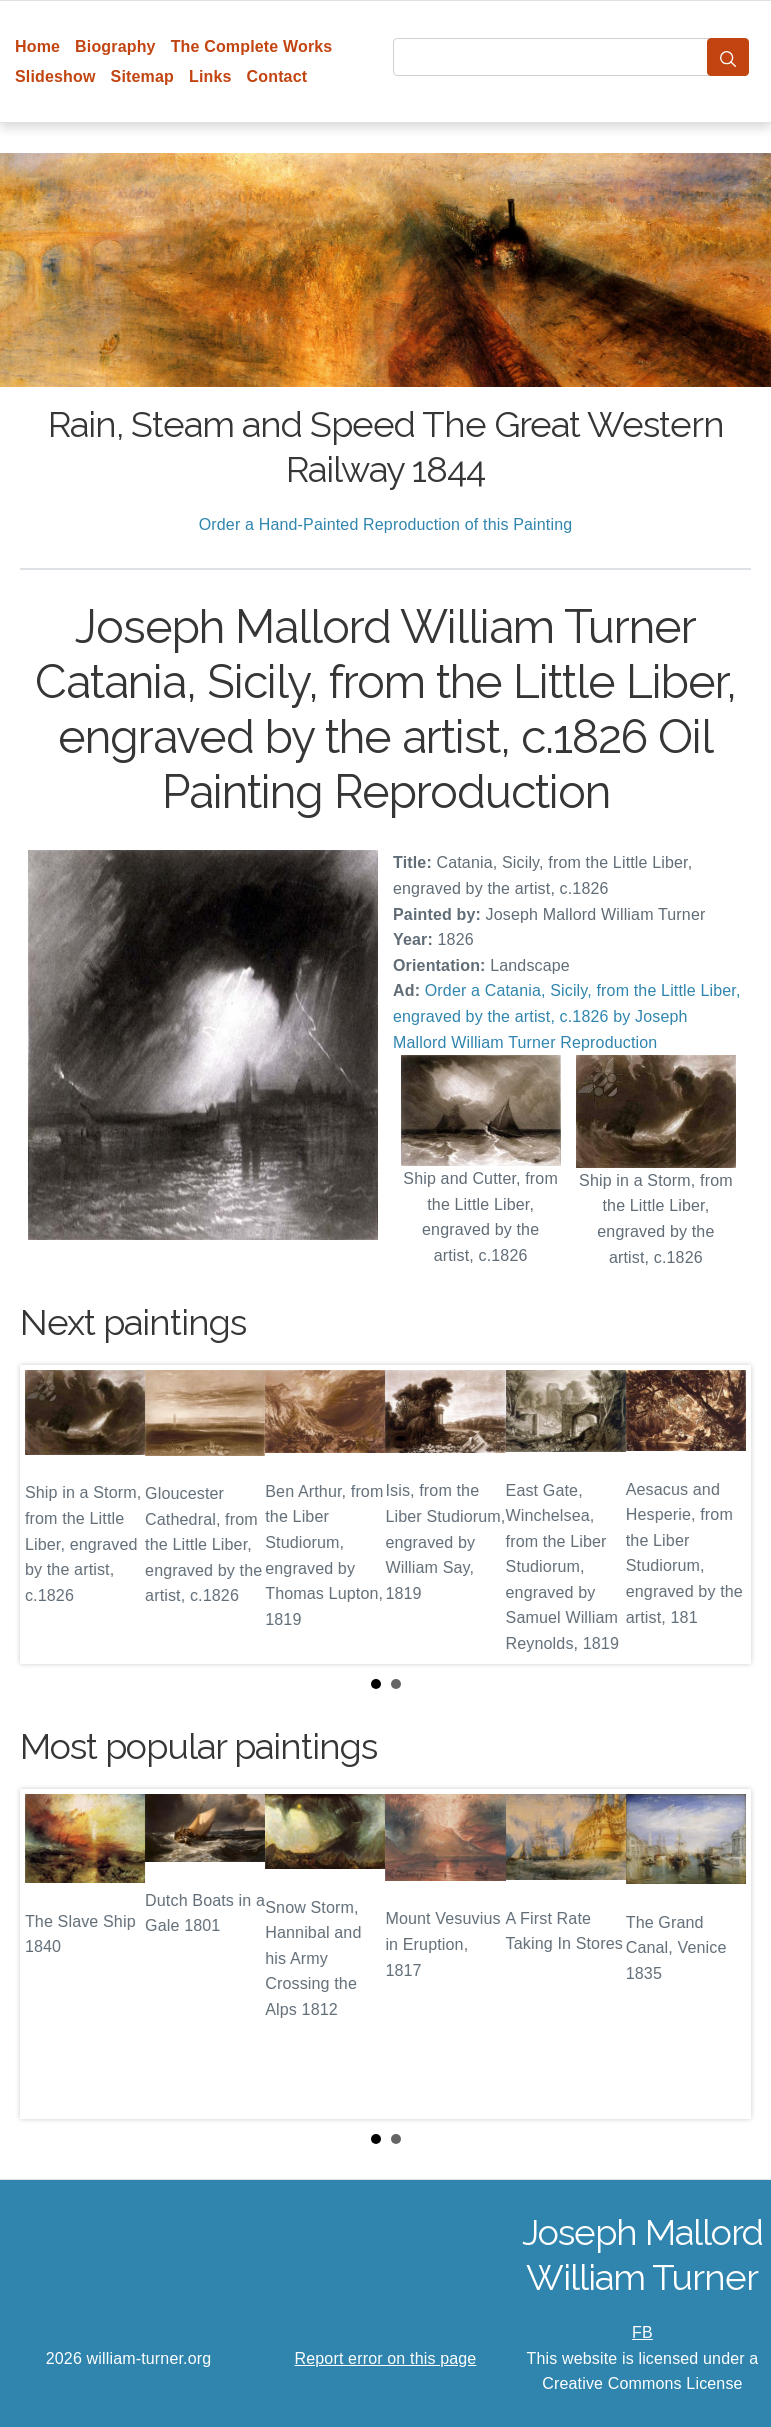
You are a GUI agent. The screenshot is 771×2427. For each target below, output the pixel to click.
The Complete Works (252, 46)
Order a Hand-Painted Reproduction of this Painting (386, 524)
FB (642, 2332)
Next (720, 1515)
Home (37, 46)
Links (210, 76)
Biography (115, 46)
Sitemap (142, 76)
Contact (277, 76)
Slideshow (55, 76)
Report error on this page (386, 2358)
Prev (51, 1515)
